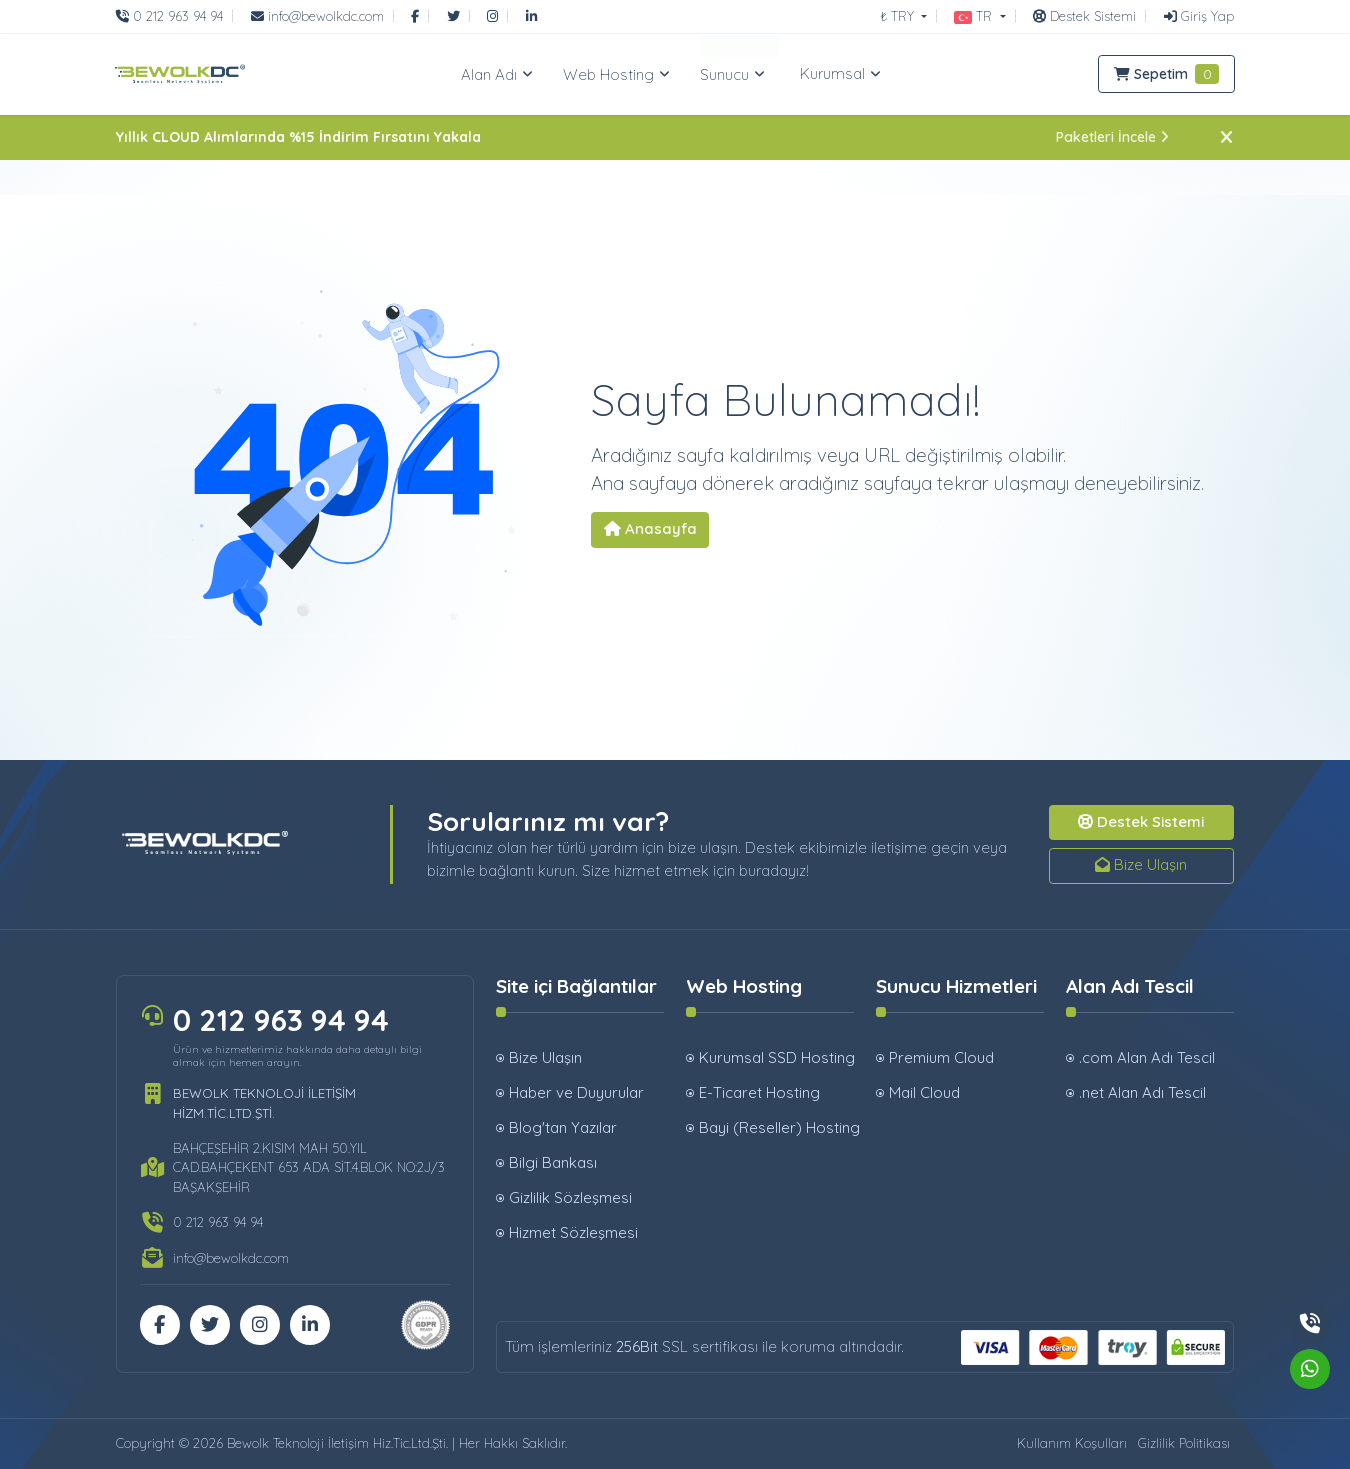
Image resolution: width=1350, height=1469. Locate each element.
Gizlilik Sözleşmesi (570, 1197)
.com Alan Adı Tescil (1147, 1057)
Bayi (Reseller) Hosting (776, 1127)
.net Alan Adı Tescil (1142, 1092)
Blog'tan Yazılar (563, 1127)
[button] (979, 16)
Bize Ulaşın (1141, 864)
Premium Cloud (941, 1057)
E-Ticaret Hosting (759, 1092)
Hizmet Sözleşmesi (573, 1232)
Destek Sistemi (1141, 821)
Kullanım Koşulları (1072, 1443)
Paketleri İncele (1112, 137)
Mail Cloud (924, 1092)
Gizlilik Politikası (1184, 1443)
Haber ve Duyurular (576, 1092)
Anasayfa (650, 528)
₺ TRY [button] (899, 16)
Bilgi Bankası (553, 1162)
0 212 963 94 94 (281, 1020)
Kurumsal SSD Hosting (776, 1057)
